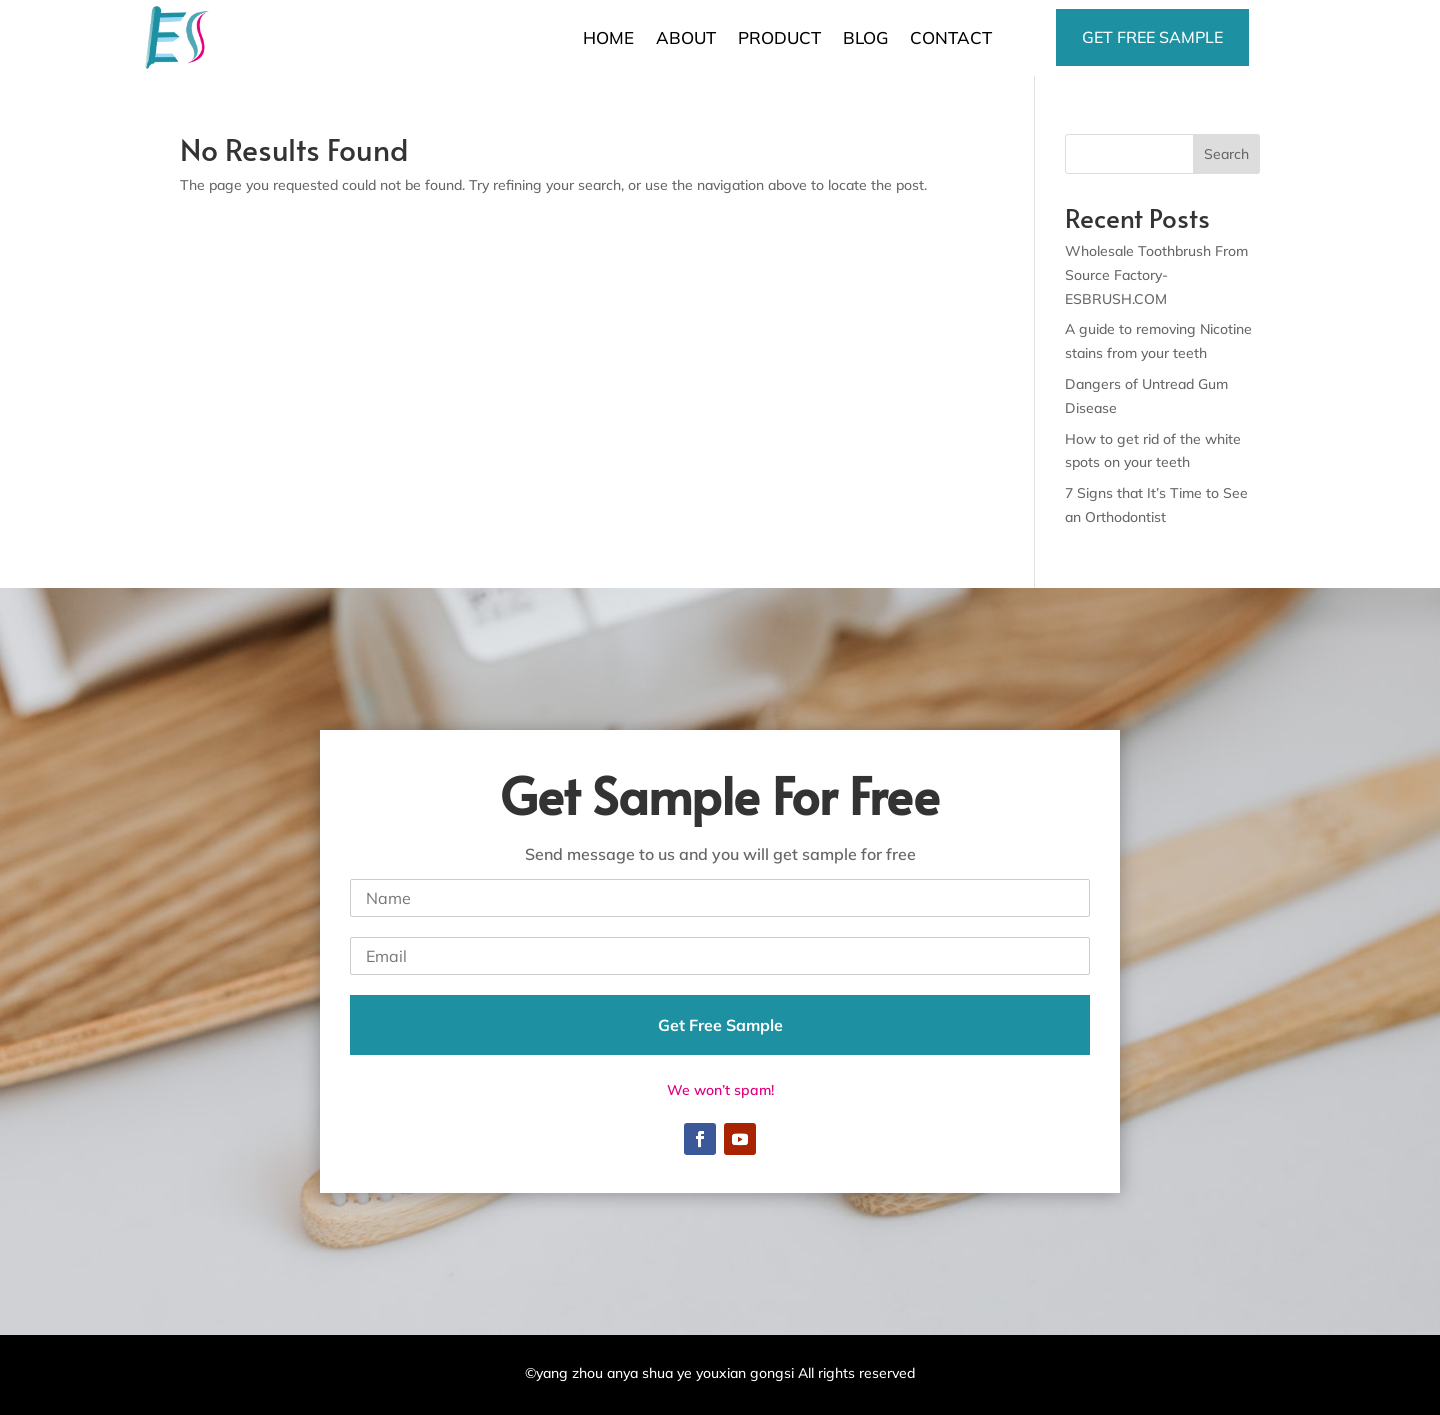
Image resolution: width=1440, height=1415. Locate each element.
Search (1226, 154)
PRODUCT (779, 37)
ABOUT (686, 37)
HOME (608, 37)
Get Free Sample (720, 1025)
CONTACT (951, 37)
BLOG (865, 37)
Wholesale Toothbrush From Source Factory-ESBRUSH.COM (1156, 275)
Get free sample (1152, 37)
